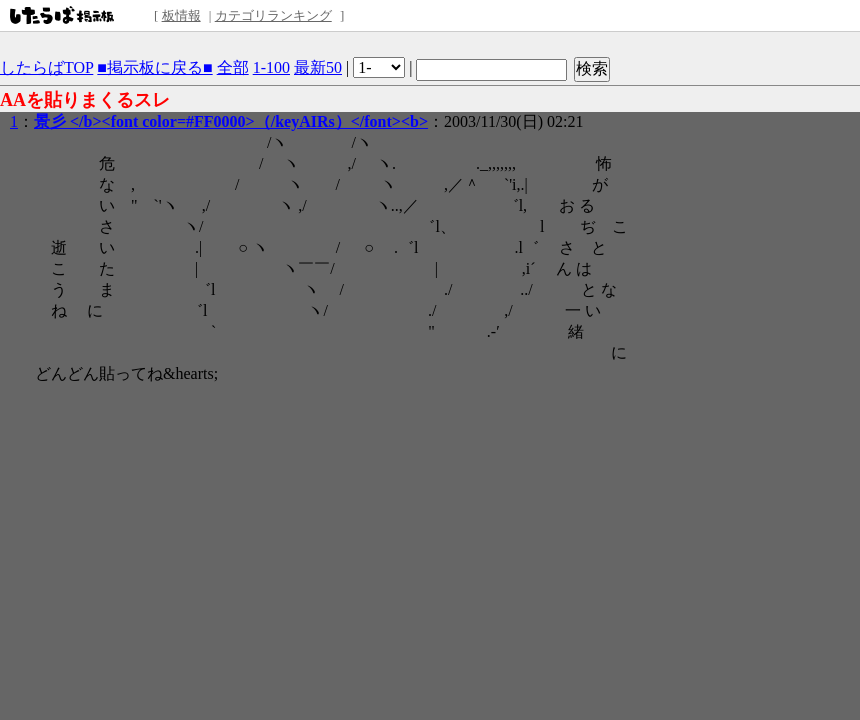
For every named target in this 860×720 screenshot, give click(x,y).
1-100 (271, 67)
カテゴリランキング (273, 15)
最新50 (318, 67)
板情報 (181, 15)
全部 (233, 67)
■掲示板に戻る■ (154, 67)
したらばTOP (46, 67)
